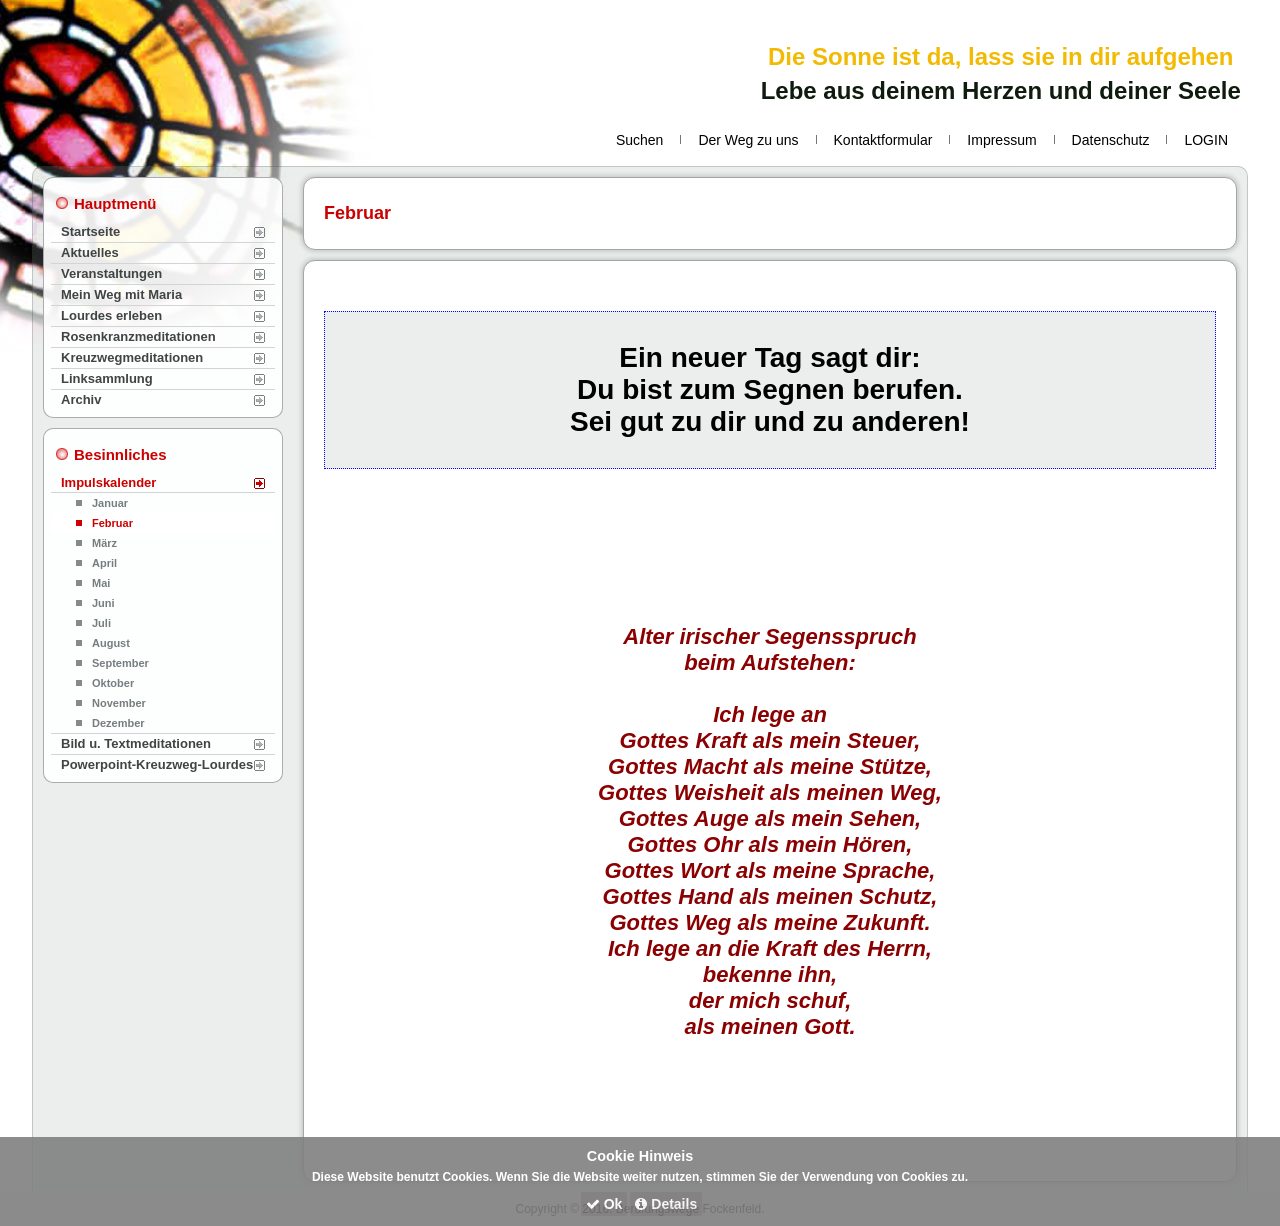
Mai (101, 583)
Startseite (90, 231)
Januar (110, 503)
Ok (604, 1204)
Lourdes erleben (111, 315)
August (111, 643)
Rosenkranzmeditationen (138, 336)
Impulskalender (108, 482)
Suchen (639, 140)
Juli (101, 623)
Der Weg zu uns (748, 140)
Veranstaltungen (111, 273)
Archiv (81, 399)
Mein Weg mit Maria (121, 294)
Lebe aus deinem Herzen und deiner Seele (1001, 90)
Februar (112, 523)
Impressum (1001, 140)
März (104, 543)
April (104, 563)
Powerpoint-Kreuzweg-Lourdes (157, 764)
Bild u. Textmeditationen (136, 743)
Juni (103, 603)
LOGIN (1206, 140)
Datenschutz (1111, 140)
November (119, 703)
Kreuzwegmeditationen (132, 357)
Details (666, 1204)
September (120, 663)
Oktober (113, 683)
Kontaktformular (883, 140)
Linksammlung (107, 378)
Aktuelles (90, 252)
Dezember (118, 723)
